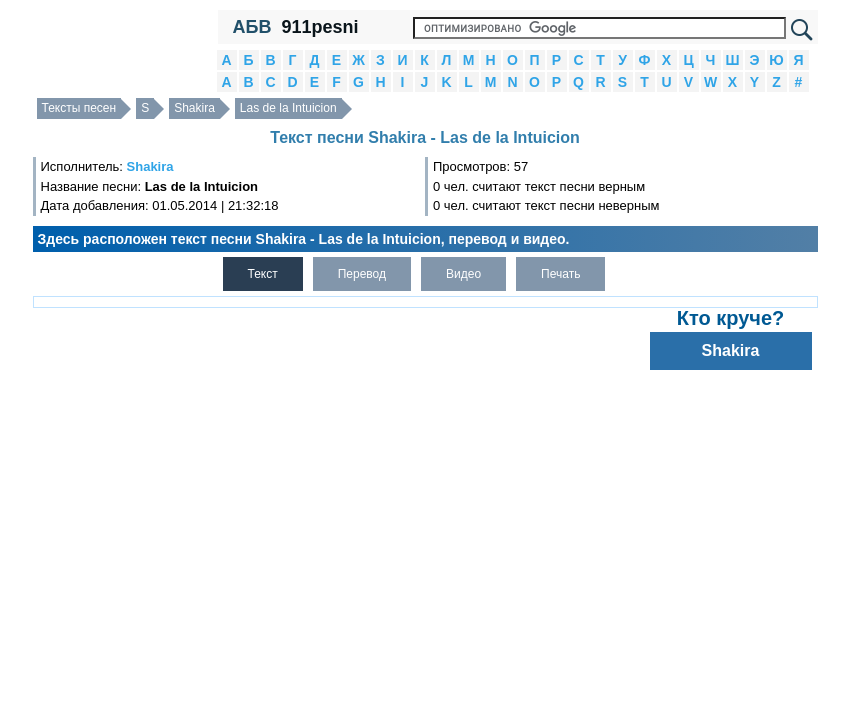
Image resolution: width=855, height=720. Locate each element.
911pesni (319, 27)
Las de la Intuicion (288, 108)
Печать (560, 274)
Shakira (194, 108)
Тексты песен (79, 108)
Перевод (362, 274)
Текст (263, 274)
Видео (463, 274)
